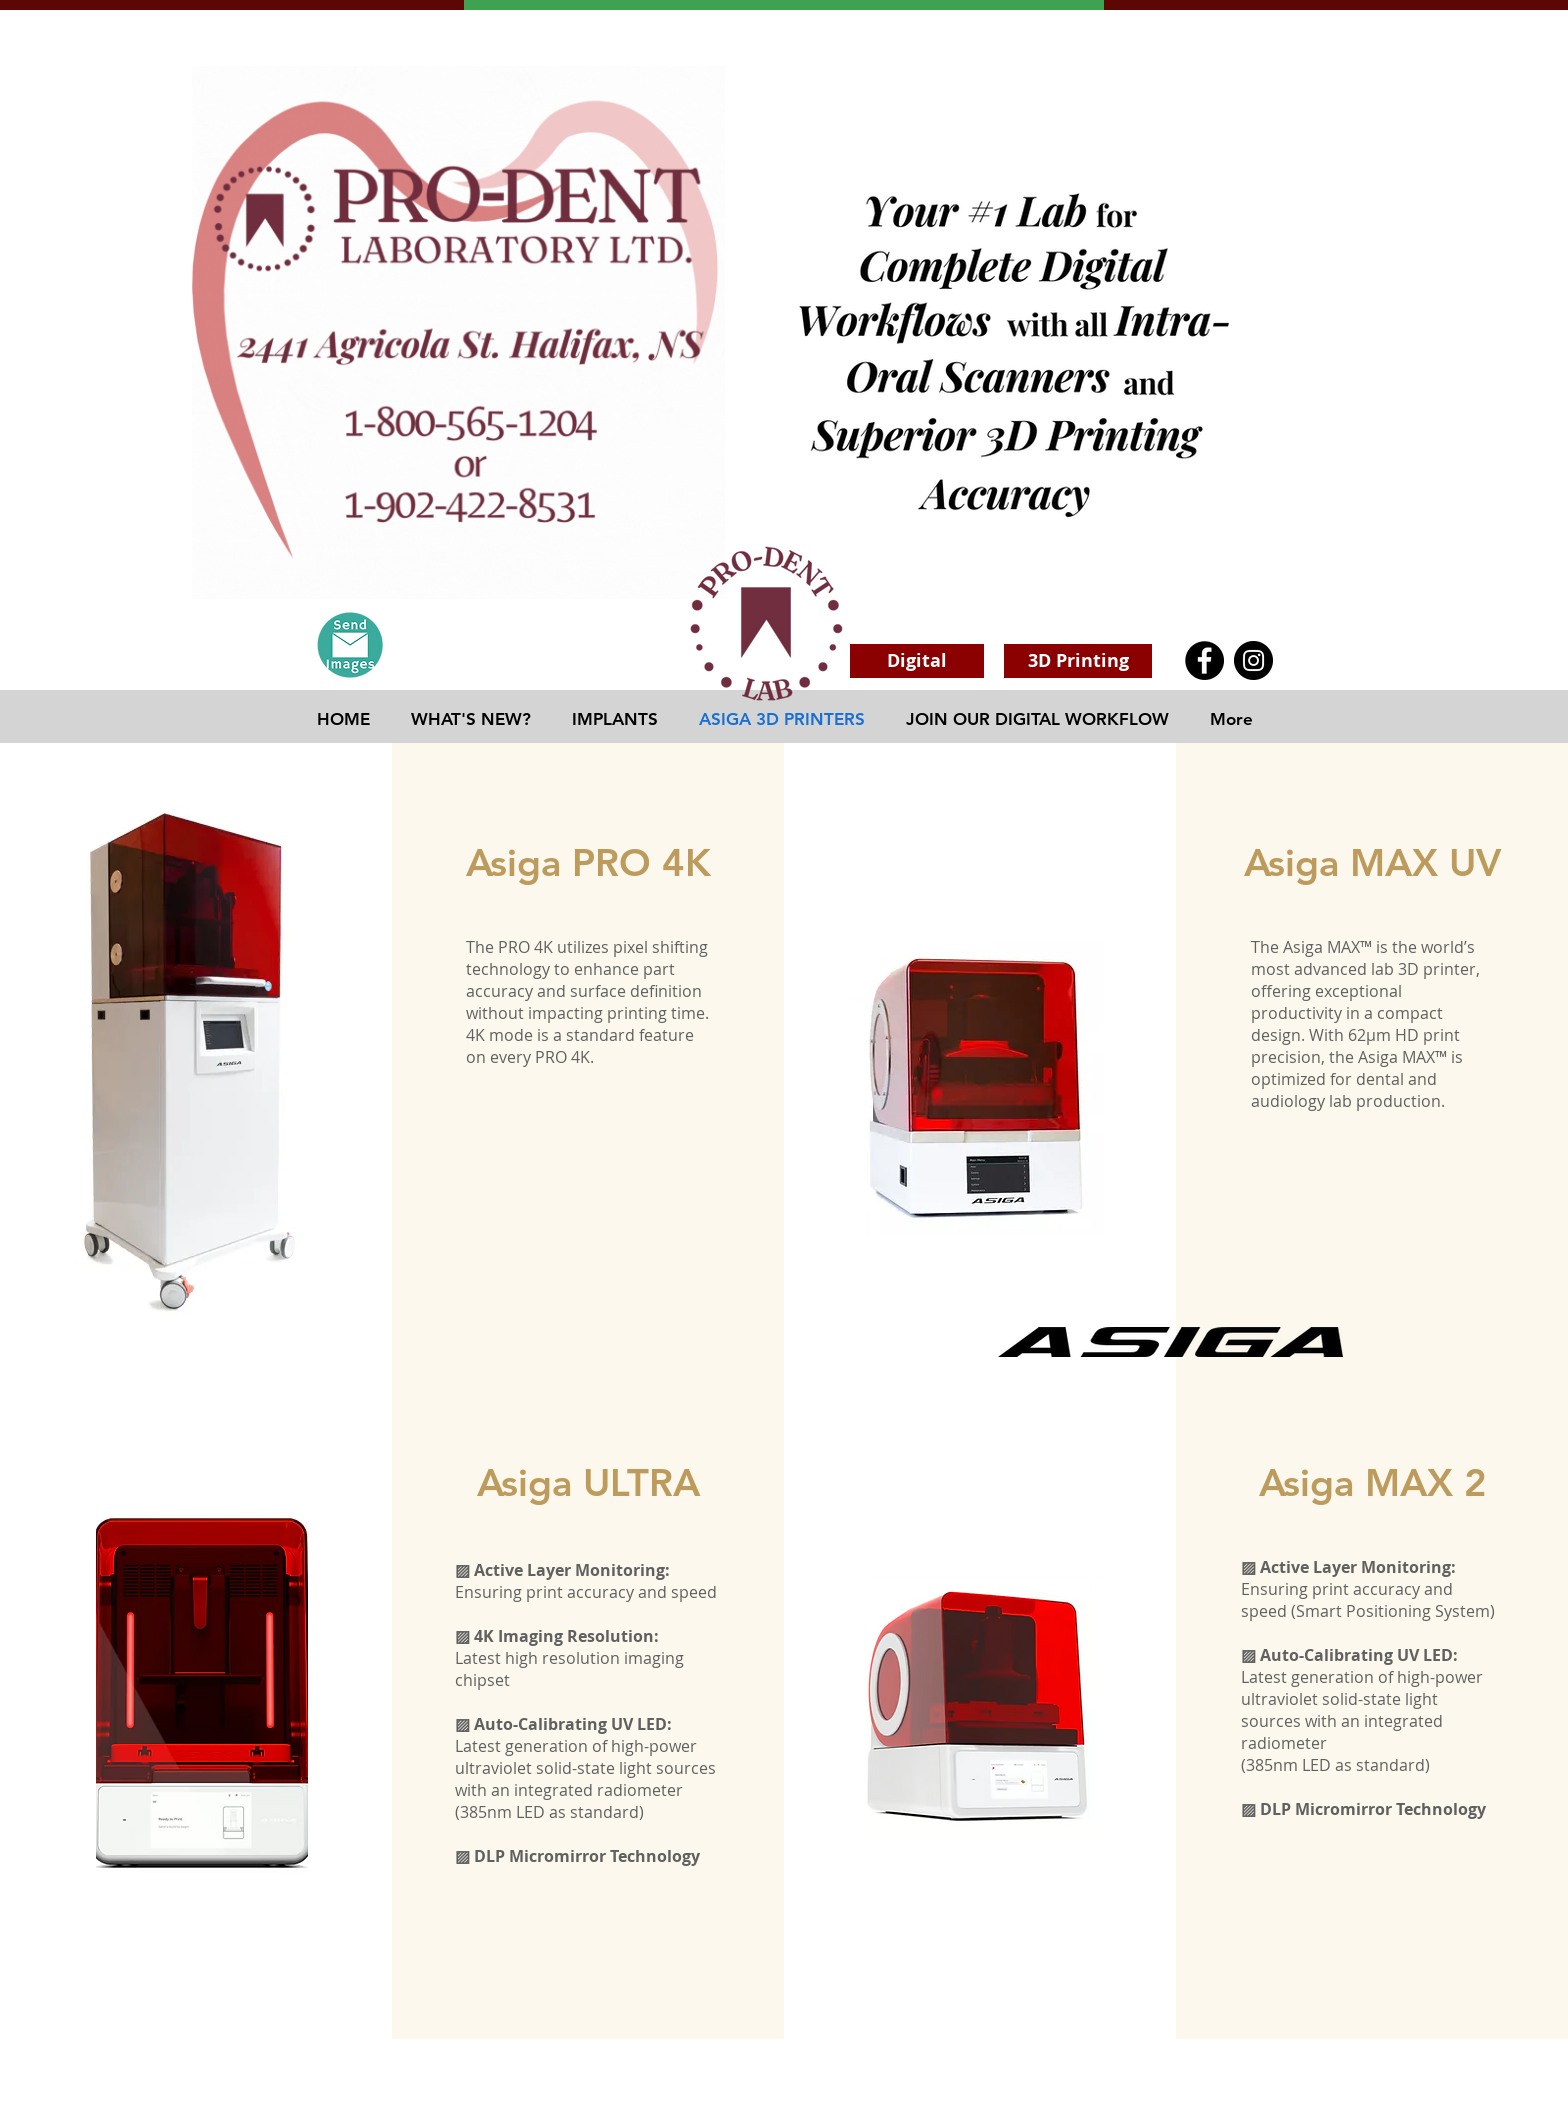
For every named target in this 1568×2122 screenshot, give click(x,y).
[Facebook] (1204, 660)
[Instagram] (1253, 660)
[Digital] (917, 661)
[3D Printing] (1078, 661)
